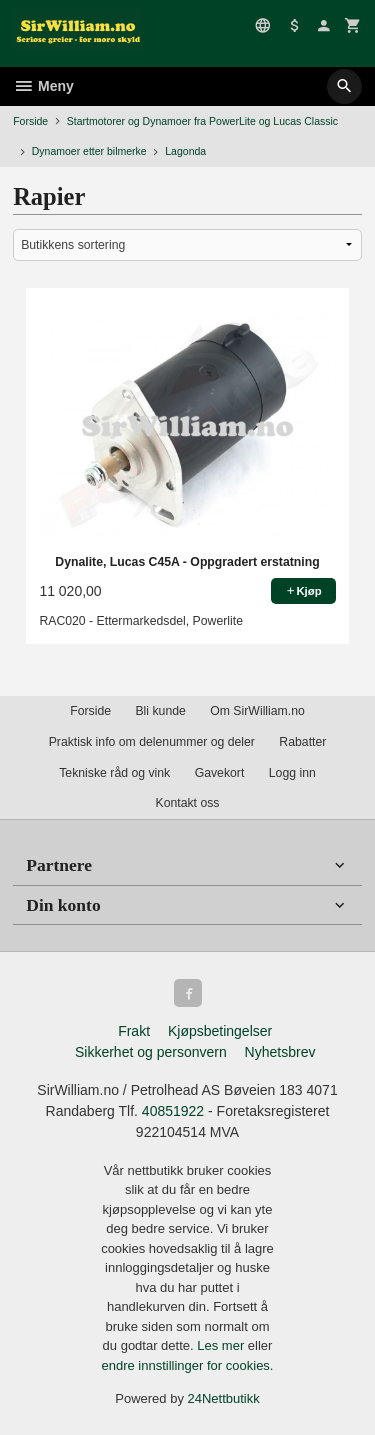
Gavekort (220, 773)
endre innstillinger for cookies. (188, 1365)
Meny (43, 86)
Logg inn (292, 773)
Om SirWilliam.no (257, 711)
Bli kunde (160, 711)
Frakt (134, 1031)
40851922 (173, 1111)
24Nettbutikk (224, 1398)
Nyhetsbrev (280, 1052)
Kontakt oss (187, 803)
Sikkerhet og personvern (151, 1052)
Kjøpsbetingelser (220, 1031)
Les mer (222, 1345)
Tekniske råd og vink (114, 773)
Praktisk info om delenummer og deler (152, 742)
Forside (30, 121)
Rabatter (302, 742)
